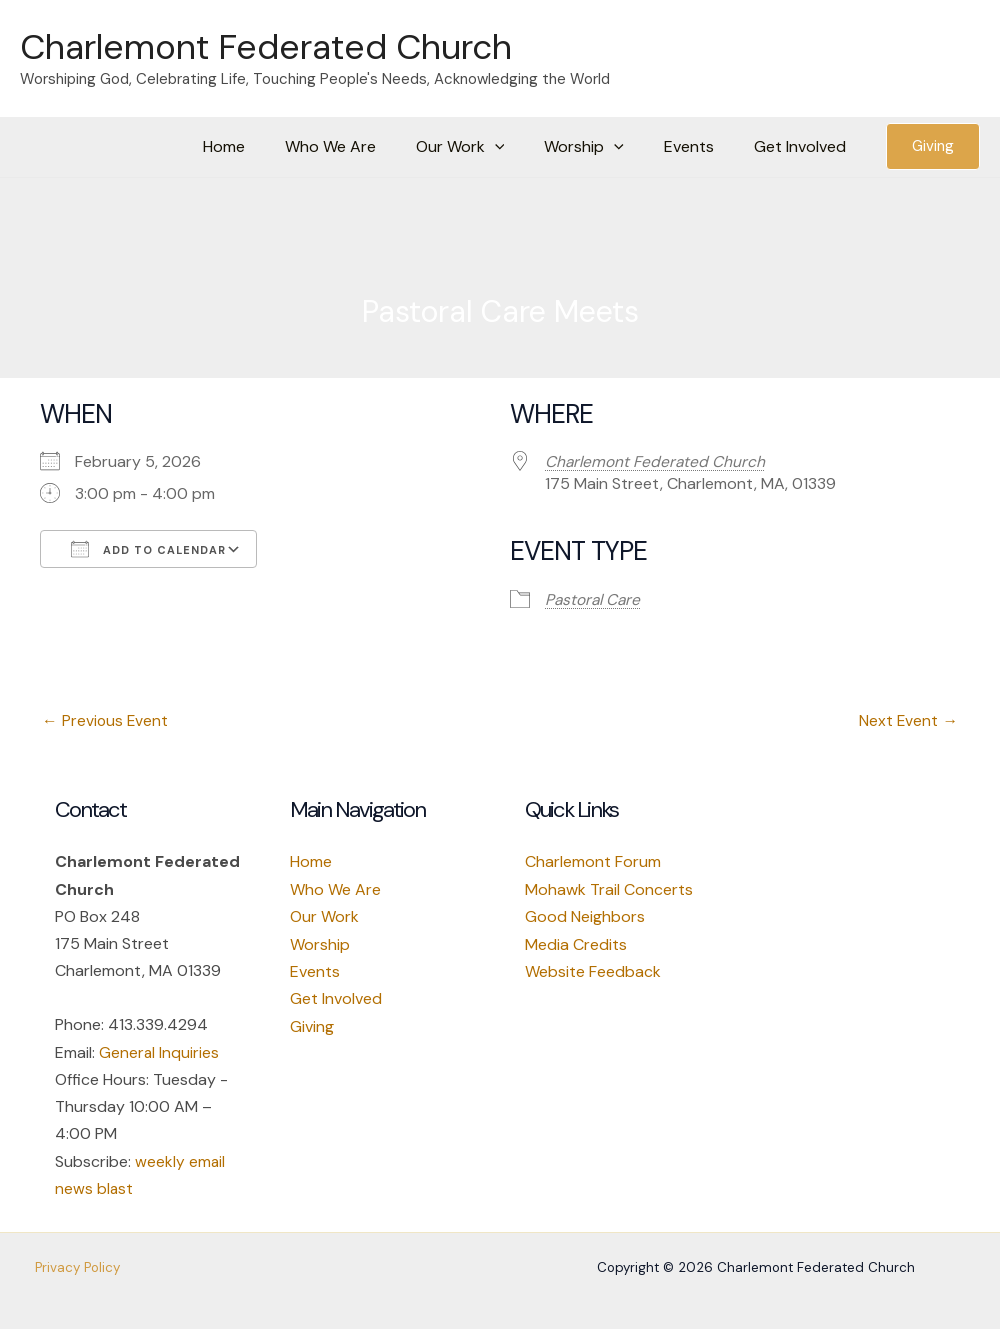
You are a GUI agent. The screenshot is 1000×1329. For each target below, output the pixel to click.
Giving (312, 1026)
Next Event (908, 721)
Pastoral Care (594, 599)
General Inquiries (159, 1053)
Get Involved (804, 146)
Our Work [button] (488, 147)
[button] (523, 147)
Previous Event (106, 721)
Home (268, 146)
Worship (320, 944)
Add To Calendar (148, 549)
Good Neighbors (585, 917)
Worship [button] (604, 147)
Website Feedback (593, 971)
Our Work (324, 917)
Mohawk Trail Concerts (609, 890)
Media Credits (576, 944)
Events (701, 146)
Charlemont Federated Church (266, 47)
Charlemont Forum (593, 862)
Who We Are (366, 146)
